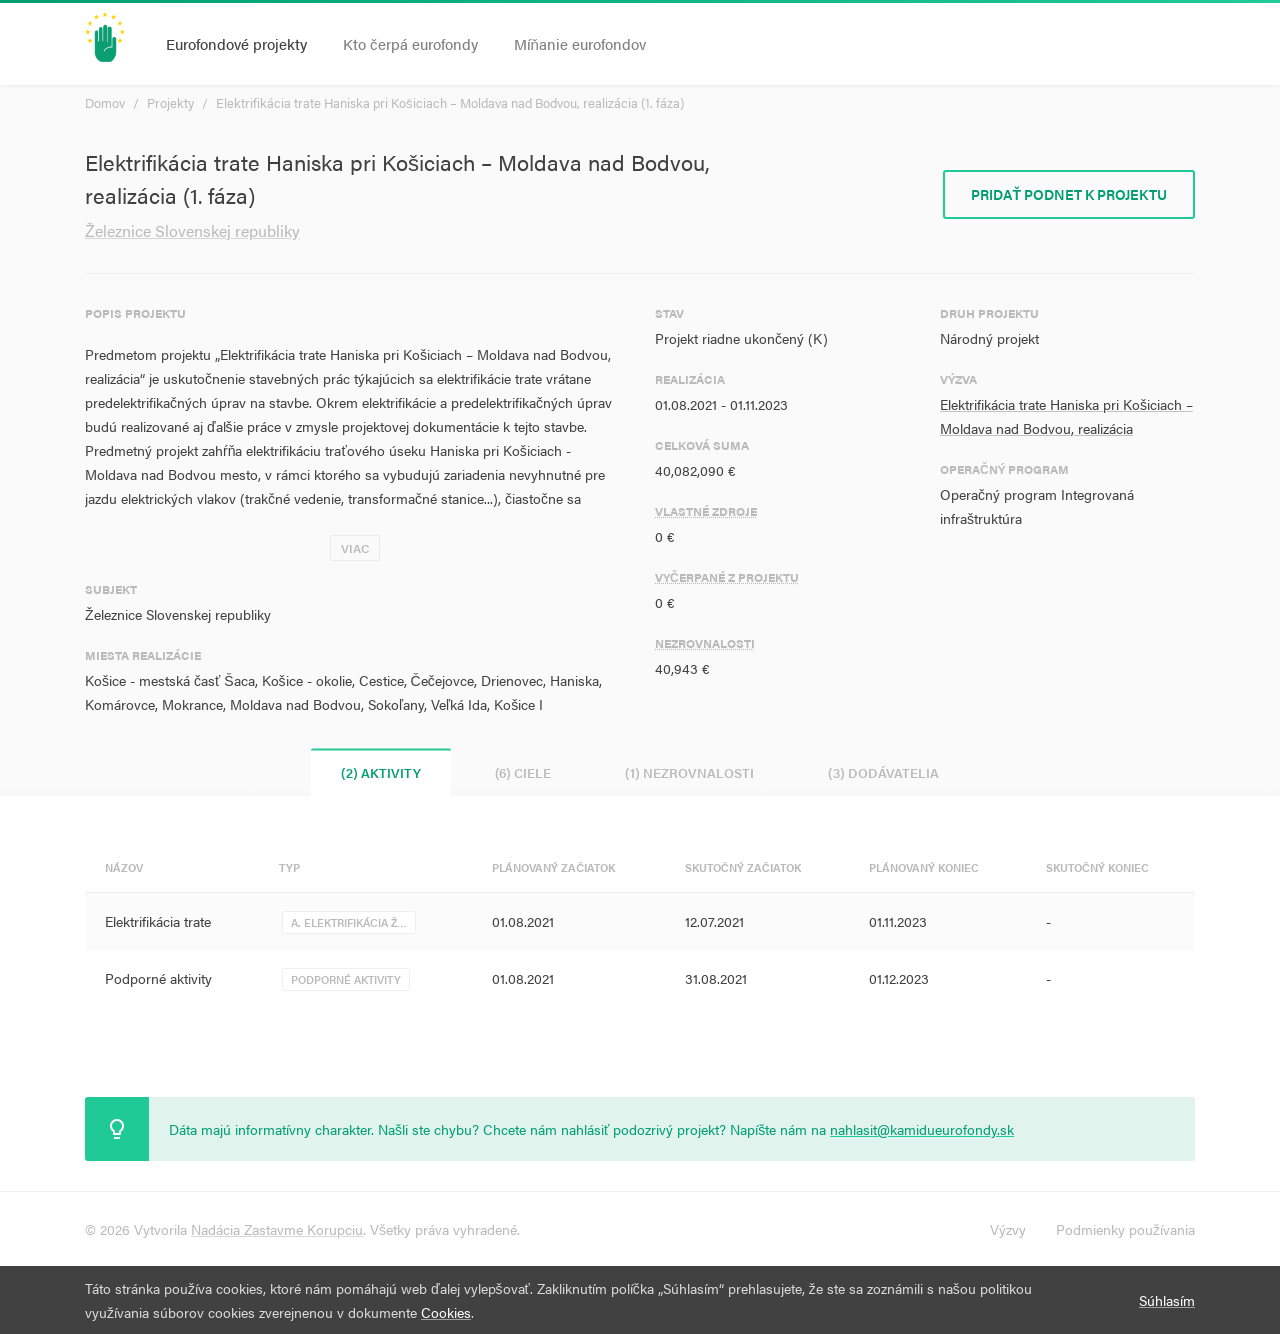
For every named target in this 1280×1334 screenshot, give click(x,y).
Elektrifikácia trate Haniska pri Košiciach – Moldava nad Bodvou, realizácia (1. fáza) (450, 102)
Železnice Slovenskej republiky (192, 230)
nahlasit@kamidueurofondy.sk (922, 1129)
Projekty (170, 102)
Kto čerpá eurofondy (410, 43)
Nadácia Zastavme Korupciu (277, 1229)
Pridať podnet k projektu (1069, 194)
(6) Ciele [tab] (523, 772)
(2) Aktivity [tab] (381, 772)
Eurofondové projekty (236, 43)
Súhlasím (1167, 1300)
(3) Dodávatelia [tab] (883, 772)
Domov (105, 102)
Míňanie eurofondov (580, 43)
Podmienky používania (1125, 1229)
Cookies (446, 1312)
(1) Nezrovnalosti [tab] (689, 772)
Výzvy (1008, 1229)
